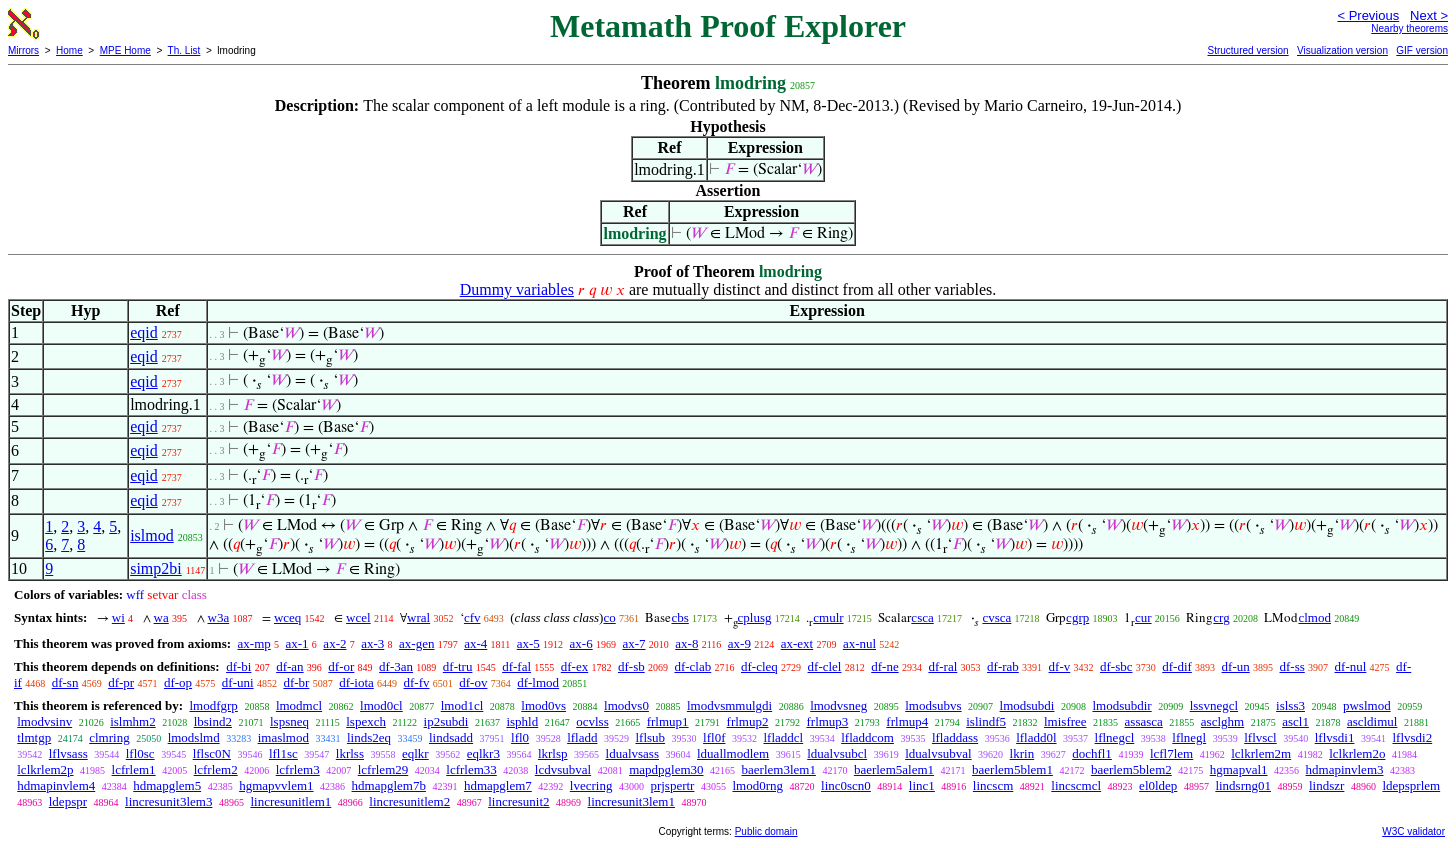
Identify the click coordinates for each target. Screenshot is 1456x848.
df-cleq (759, 666)
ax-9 (739, 643)
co (609, 617)
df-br (296, 682)
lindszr (1326, 785)
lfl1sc (283, 753)
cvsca (996, 617)
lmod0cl (381, 705)
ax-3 (372, 643)
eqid (144, 332)
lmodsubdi (1027, 705)
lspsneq (289, 721)
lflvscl (1260, 737)
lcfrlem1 (134, 769)
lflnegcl (1115, 737)
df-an (289, 666)
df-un (1236, 666)
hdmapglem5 (167, 785)
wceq (287, 617)
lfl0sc (140, 753)
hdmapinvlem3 (1345, 769)
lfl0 (520, 737)
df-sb (631, 666)
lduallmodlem (733, 753)
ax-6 (581, 643)
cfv (472, 617)
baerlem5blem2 (1131, 769)
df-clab (692, 666)
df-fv (417, 682)
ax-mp (254, 643)
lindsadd (451, 737)
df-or (341, 666)
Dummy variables (517, 289)
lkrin (1022, 753)
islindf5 (986, 721)
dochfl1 (1092, 753)
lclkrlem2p (45, 769)
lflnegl (1189, 737)
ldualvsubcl (837, 753)
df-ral (942, 666)
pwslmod (1367, 705)
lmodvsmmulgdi (729, 705)
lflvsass (68, 753)
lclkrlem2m (1261, 753)
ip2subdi (446, 721)
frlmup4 (907, 721)
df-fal (516, 666)
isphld (522, 721)
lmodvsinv (44, 721)
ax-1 (297, 643)
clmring (109, 737)
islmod (152, 535)
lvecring (591, 785)
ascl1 (1295, 721)
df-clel (825, 666)
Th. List (184, 50)
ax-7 (633, 643)
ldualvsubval (938, 753)
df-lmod (538, 682)
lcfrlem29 (383, 769)
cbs (679, 617)
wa (161, 617)
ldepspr (68, 801)
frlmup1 (668, 721)
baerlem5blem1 (1012, 769)
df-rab (1003, 666)
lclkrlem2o (1357, 753)
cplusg (755, 617)
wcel (358, 617)
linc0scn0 (846, 785)
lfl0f (714, 737)
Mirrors (23, 50)
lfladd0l (1036, 737)
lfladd (582, 737)
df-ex (574, 666)
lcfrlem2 (216, 769)
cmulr (828, 617)
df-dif (1177, 666)
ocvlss (592, 721)
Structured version (1247, 50)
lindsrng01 (1243, 785)
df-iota (356, 682)
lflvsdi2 (1412, 737)
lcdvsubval (563, 769)
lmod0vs (543, 705)
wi (118, 617)
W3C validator (1413, 831)
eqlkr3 (483, 753)
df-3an (396, 666)
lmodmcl (299, 705)
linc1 (922, 785)
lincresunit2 (518, 801)
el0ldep (1158, 785)
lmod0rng (757, 785)
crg (1221, 617)
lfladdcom (867, 737)
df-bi (238, 666)
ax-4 (475, 643)
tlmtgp (34, 737)
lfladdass (955, 737)
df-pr (121, 682)
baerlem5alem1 (894, 769)
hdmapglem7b (389, 785)
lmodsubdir (1121, 705)
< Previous (1368, 15)
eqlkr (415, 753)
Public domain (766, 831)
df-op (178, 682)
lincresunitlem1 (290, 801)
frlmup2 (748, 721)
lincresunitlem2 (409, 801)
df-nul (1351, 666)
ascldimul (1372, 721)
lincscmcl (1076, 785)
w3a (219, 617)
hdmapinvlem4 (56, 785)
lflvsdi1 (1335, 737)
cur (1143, 617)
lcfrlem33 (471, 769)
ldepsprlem (1411, 785)
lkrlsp (553, 753)
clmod (1314, 617)
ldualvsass (632, 753)
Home (69, 50)
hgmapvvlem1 (276, 785)
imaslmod (283, 737)
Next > (1429, 15)
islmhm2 (133, 721)
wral (418, 617)
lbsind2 (213, 721)
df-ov (473, 682)
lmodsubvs (933, 705)
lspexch (366, 721)
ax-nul (859, 643)
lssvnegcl (1214, 705)
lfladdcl (783, 737)
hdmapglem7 (498, 785)
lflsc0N (212, 753)
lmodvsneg (838, 705)
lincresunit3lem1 (631, 801)
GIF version (1422, 50)
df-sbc (1116, 666)
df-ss (1292, 666)
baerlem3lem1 (779, 769)
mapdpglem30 (666, 769)
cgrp (1077, 617)
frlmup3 (827, 721)
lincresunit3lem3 (168, 801)
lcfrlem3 (298, 769)
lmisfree (1065, 721)
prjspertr (672, 785)
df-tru (458, 666)
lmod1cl (462, 705)
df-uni (238, 682)
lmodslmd (194, 737)
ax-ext (797, 643)
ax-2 (334, 643)
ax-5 (528, 643)
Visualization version (1342, 50)
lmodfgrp (213, 705)
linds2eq (369, 737)
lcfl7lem (1171, 753)
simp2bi (156, 568)
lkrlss (350, 753)
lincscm (993, 785)
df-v (1060, 666)
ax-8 (686, 643)
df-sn (65, 682)
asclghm (1222, 721)
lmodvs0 (626, 705)
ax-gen (416, 643)
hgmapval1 (1239, 769)
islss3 (1290, 705)
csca (922, 617)
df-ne (884, 666)
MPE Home (125, 50)
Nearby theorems (1409, 28)
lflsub (650, 737)
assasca (1144, 721)
